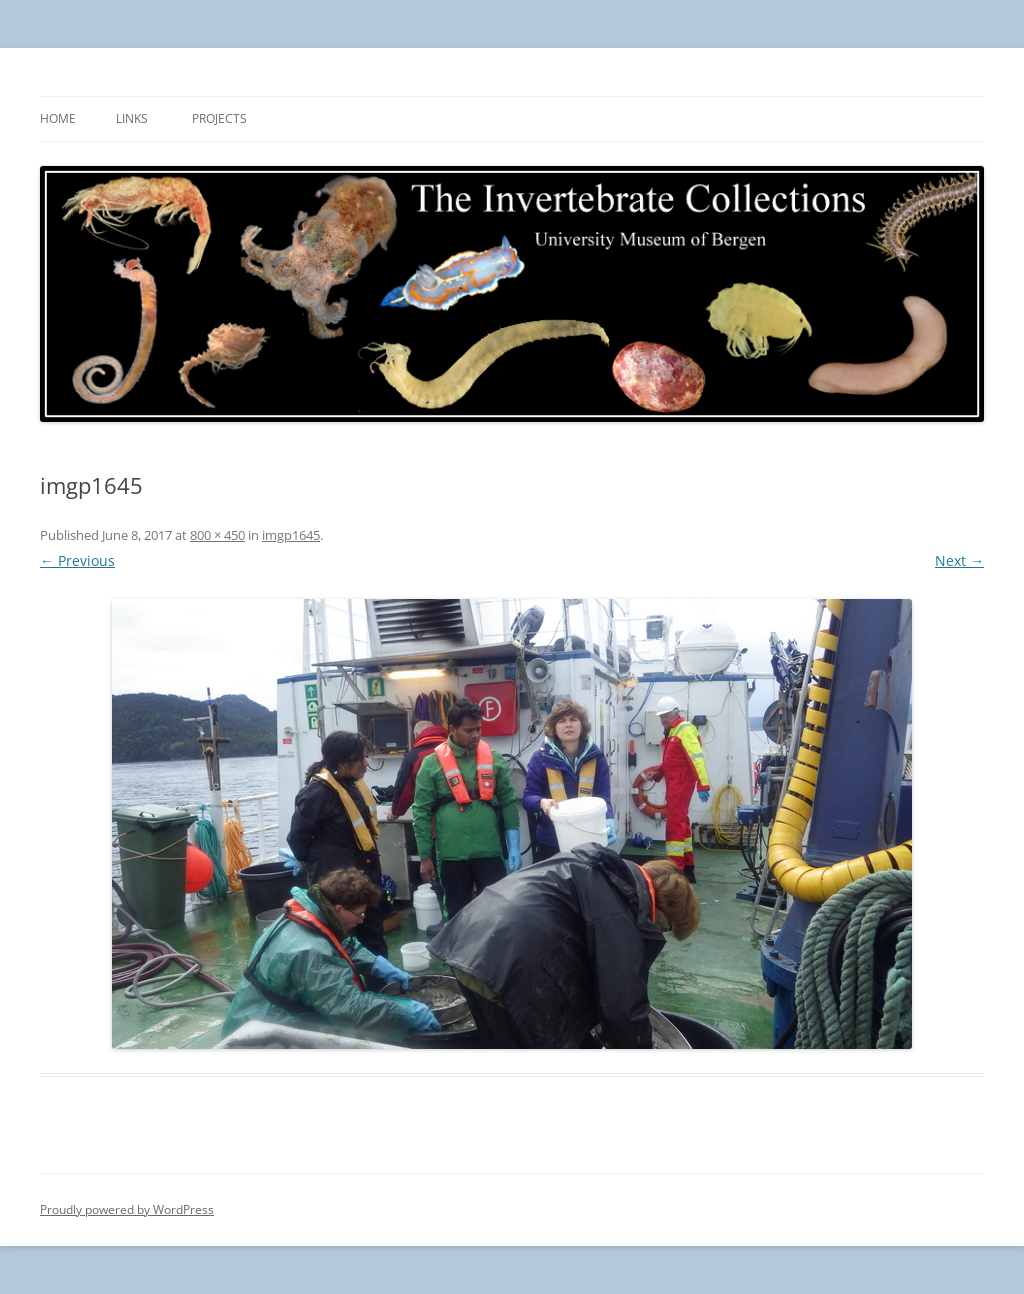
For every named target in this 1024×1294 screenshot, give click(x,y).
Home (58, 118)
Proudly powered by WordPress (127, 1209)
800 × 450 (217, 535)
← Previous (77, 560)
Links (132, 118)
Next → (959, 560)
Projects (219, 118)
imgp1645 (291, 535)
